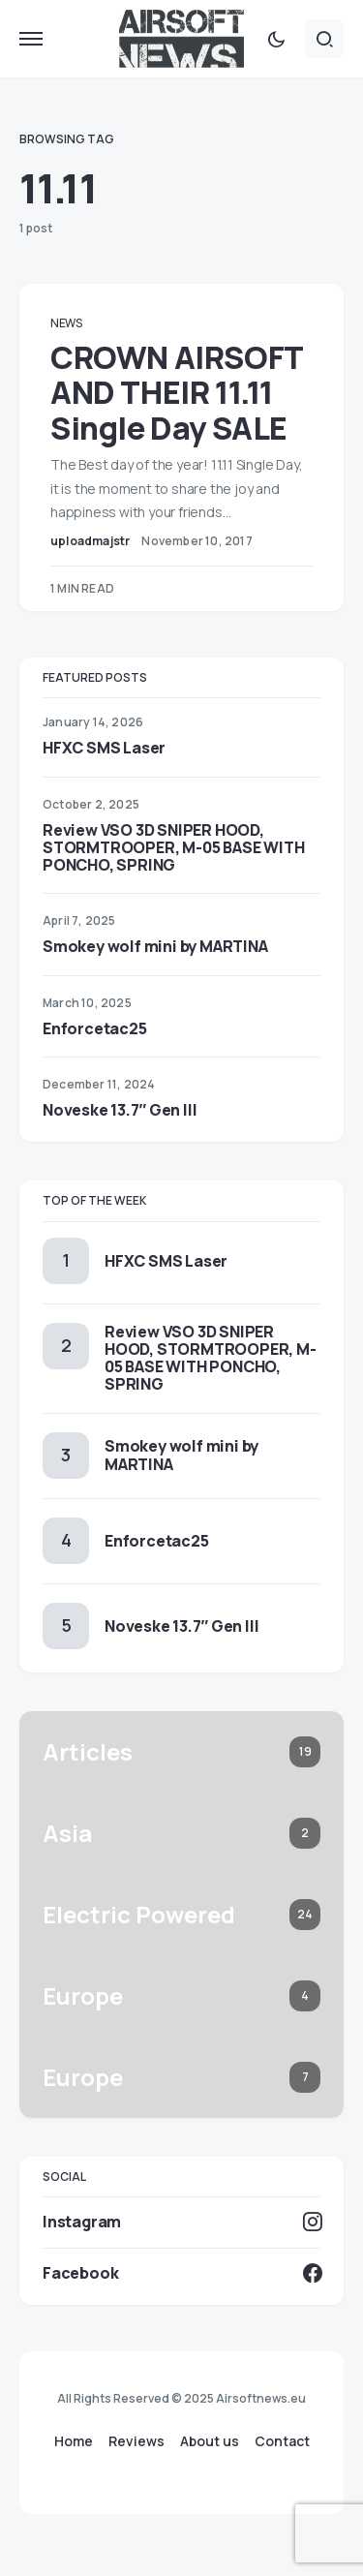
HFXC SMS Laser (104, 747)
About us (209, 2441)
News (66, 323)
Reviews (136, 2441)
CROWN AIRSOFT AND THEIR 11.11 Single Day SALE (176, 392)
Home (73, 2441)
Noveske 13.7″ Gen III (120, 1109)
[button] (31, 38)
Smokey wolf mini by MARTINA (155, 946)
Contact (282, 2441)
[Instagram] (181, 2221)
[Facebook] (181, 2273)
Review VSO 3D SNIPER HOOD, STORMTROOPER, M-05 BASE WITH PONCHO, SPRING (173, 847)
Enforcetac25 (95, 1028)
